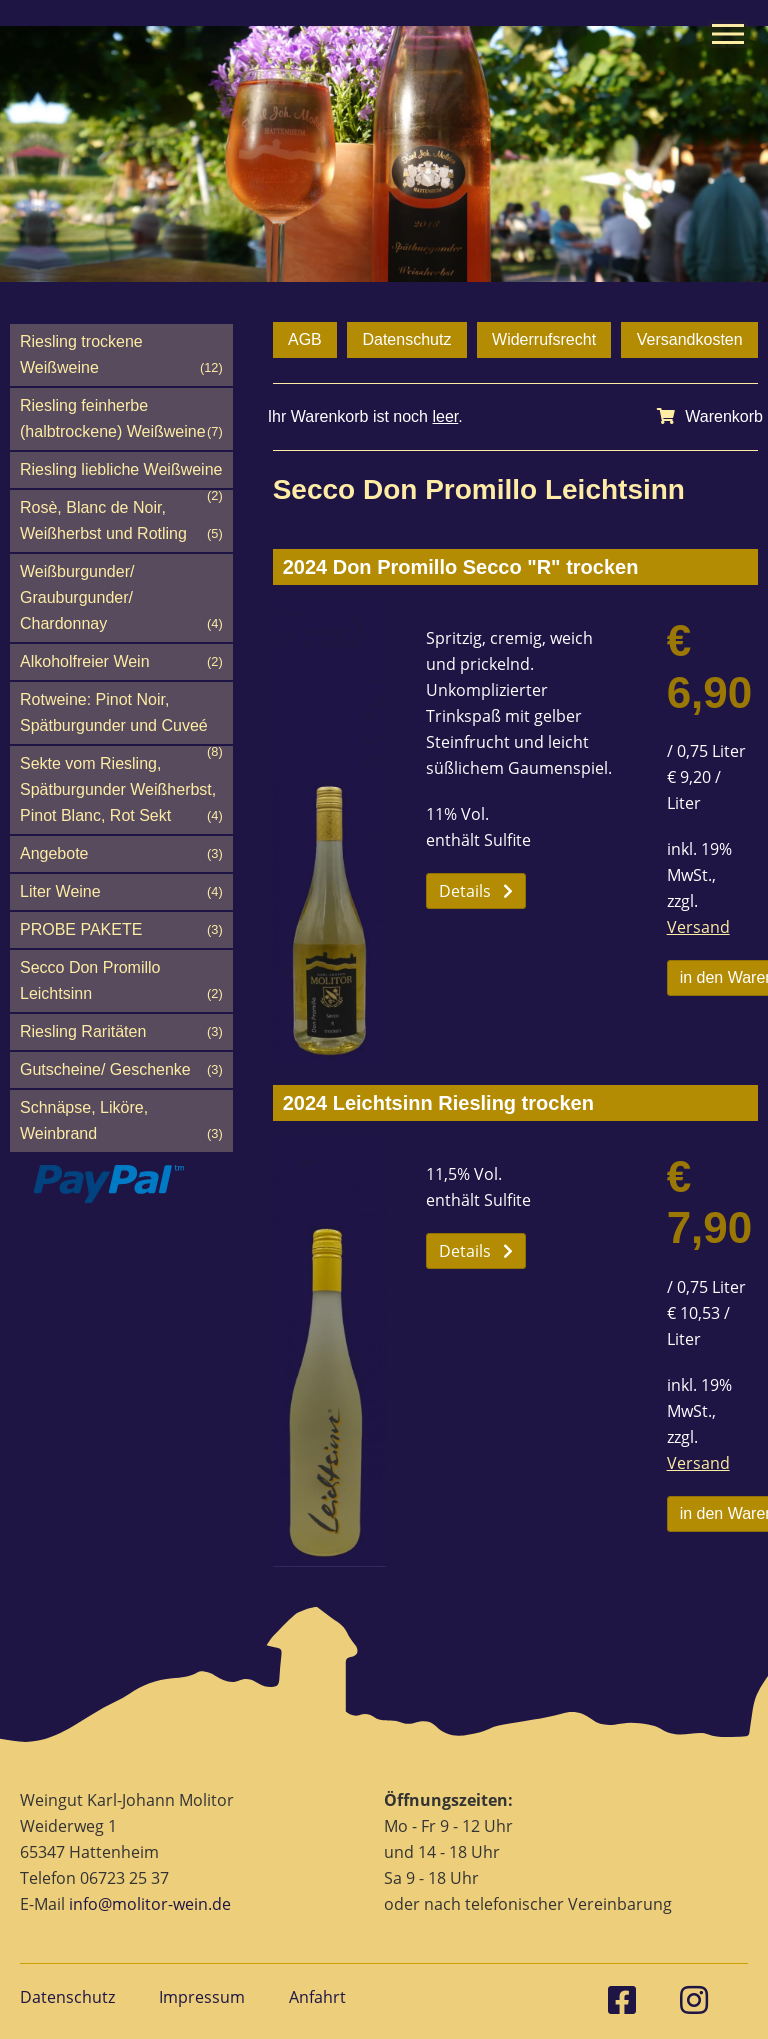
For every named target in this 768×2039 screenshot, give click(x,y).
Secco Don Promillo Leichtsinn (121, 983)
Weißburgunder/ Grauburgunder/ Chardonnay (121, 600)
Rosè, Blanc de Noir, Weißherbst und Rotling (121, 523)
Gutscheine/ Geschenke (121, 1070)
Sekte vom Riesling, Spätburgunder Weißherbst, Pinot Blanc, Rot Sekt (121, 792)
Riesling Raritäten (121, 1032)
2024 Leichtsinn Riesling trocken (438, 1103)
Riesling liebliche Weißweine (121, 474)
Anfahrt (317, 1997)
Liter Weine (121, 892)
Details (476, 891)
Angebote (121, 854)
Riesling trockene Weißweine (121, 357)
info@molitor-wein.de (150, 1904)
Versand (698, 927)
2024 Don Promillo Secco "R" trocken (461, 567)
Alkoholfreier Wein (121, 662)
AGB (305, 339)
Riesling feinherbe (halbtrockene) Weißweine (121, 421)
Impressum (202, 1997)
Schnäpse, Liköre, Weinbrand (121, 1123)
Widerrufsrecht (544, 339)
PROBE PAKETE (121, 930)
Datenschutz (406, 339)
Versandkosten (690, 339)
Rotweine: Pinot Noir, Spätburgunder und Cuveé (121, 717)
